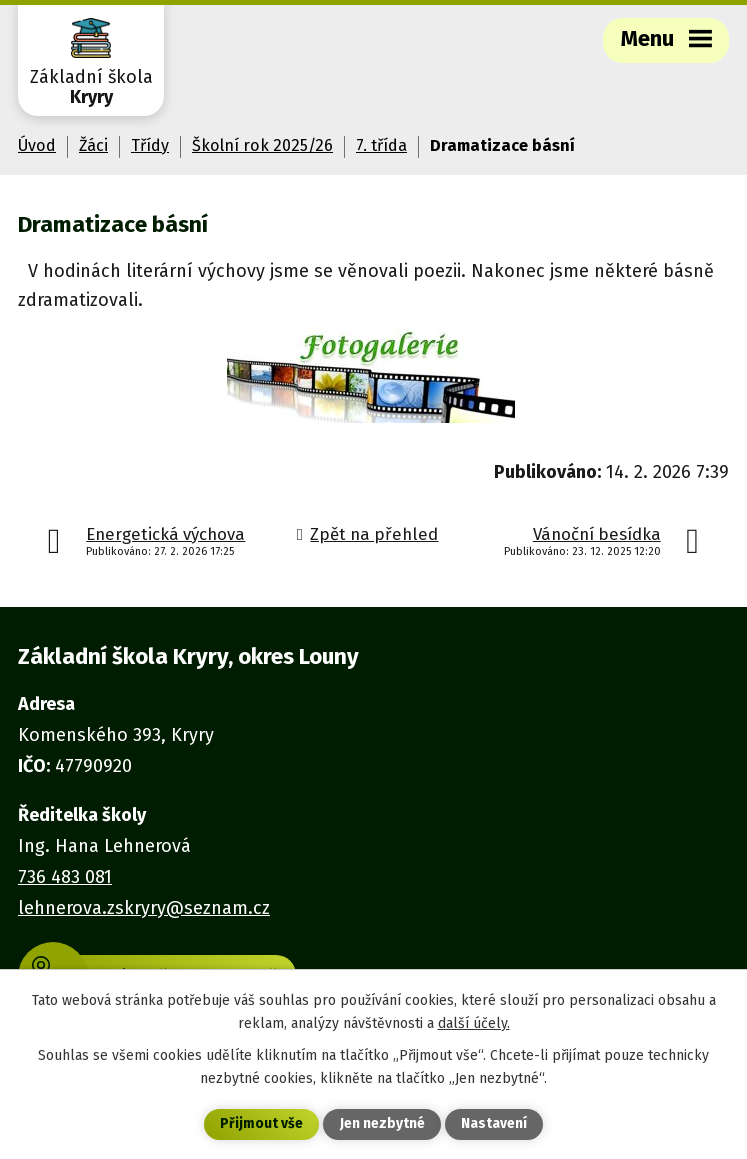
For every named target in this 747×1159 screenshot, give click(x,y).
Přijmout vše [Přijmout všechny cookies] (261, 1124)
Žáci (93, 145)
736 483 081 (65, 877)
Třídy (150, 145)
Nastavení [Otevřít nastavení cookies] (494, 1124)
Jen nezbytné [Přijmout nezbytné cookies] (382, 1124)
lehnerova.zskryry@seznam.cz (144, 908)
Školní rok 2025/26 (262, 145)
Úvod (37, 145)
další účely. (474, 1022)
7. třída (381, 145)
